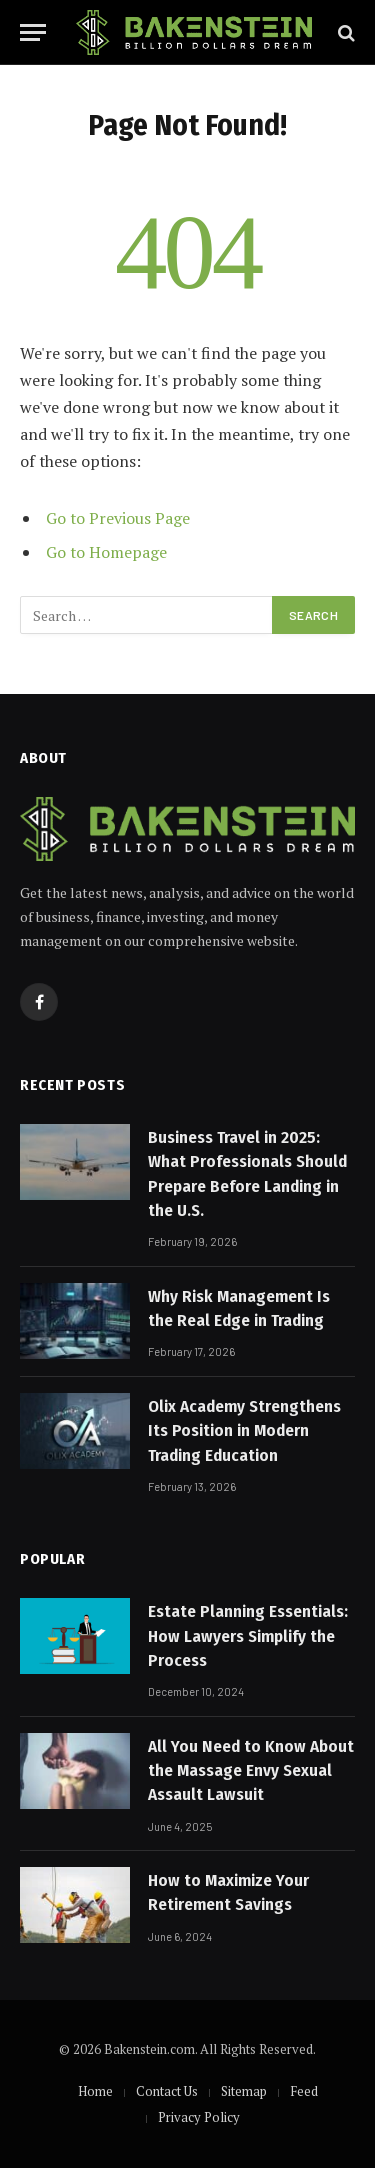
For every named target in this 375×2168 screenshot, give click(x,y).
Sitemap (244, 2091)
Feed (304, 2091)
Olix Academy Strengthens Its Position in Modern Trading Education (244, 1431)
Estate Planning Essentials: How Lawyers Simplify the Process (248, 1636)
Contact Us (167, 2091)
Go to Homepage (106, 552)
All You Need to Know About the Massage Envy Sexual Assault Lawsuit (251, 1771)
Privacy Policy (199, 2117)
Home (95, 2091)
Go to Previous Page (118, 518)
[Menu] (33, 32)
